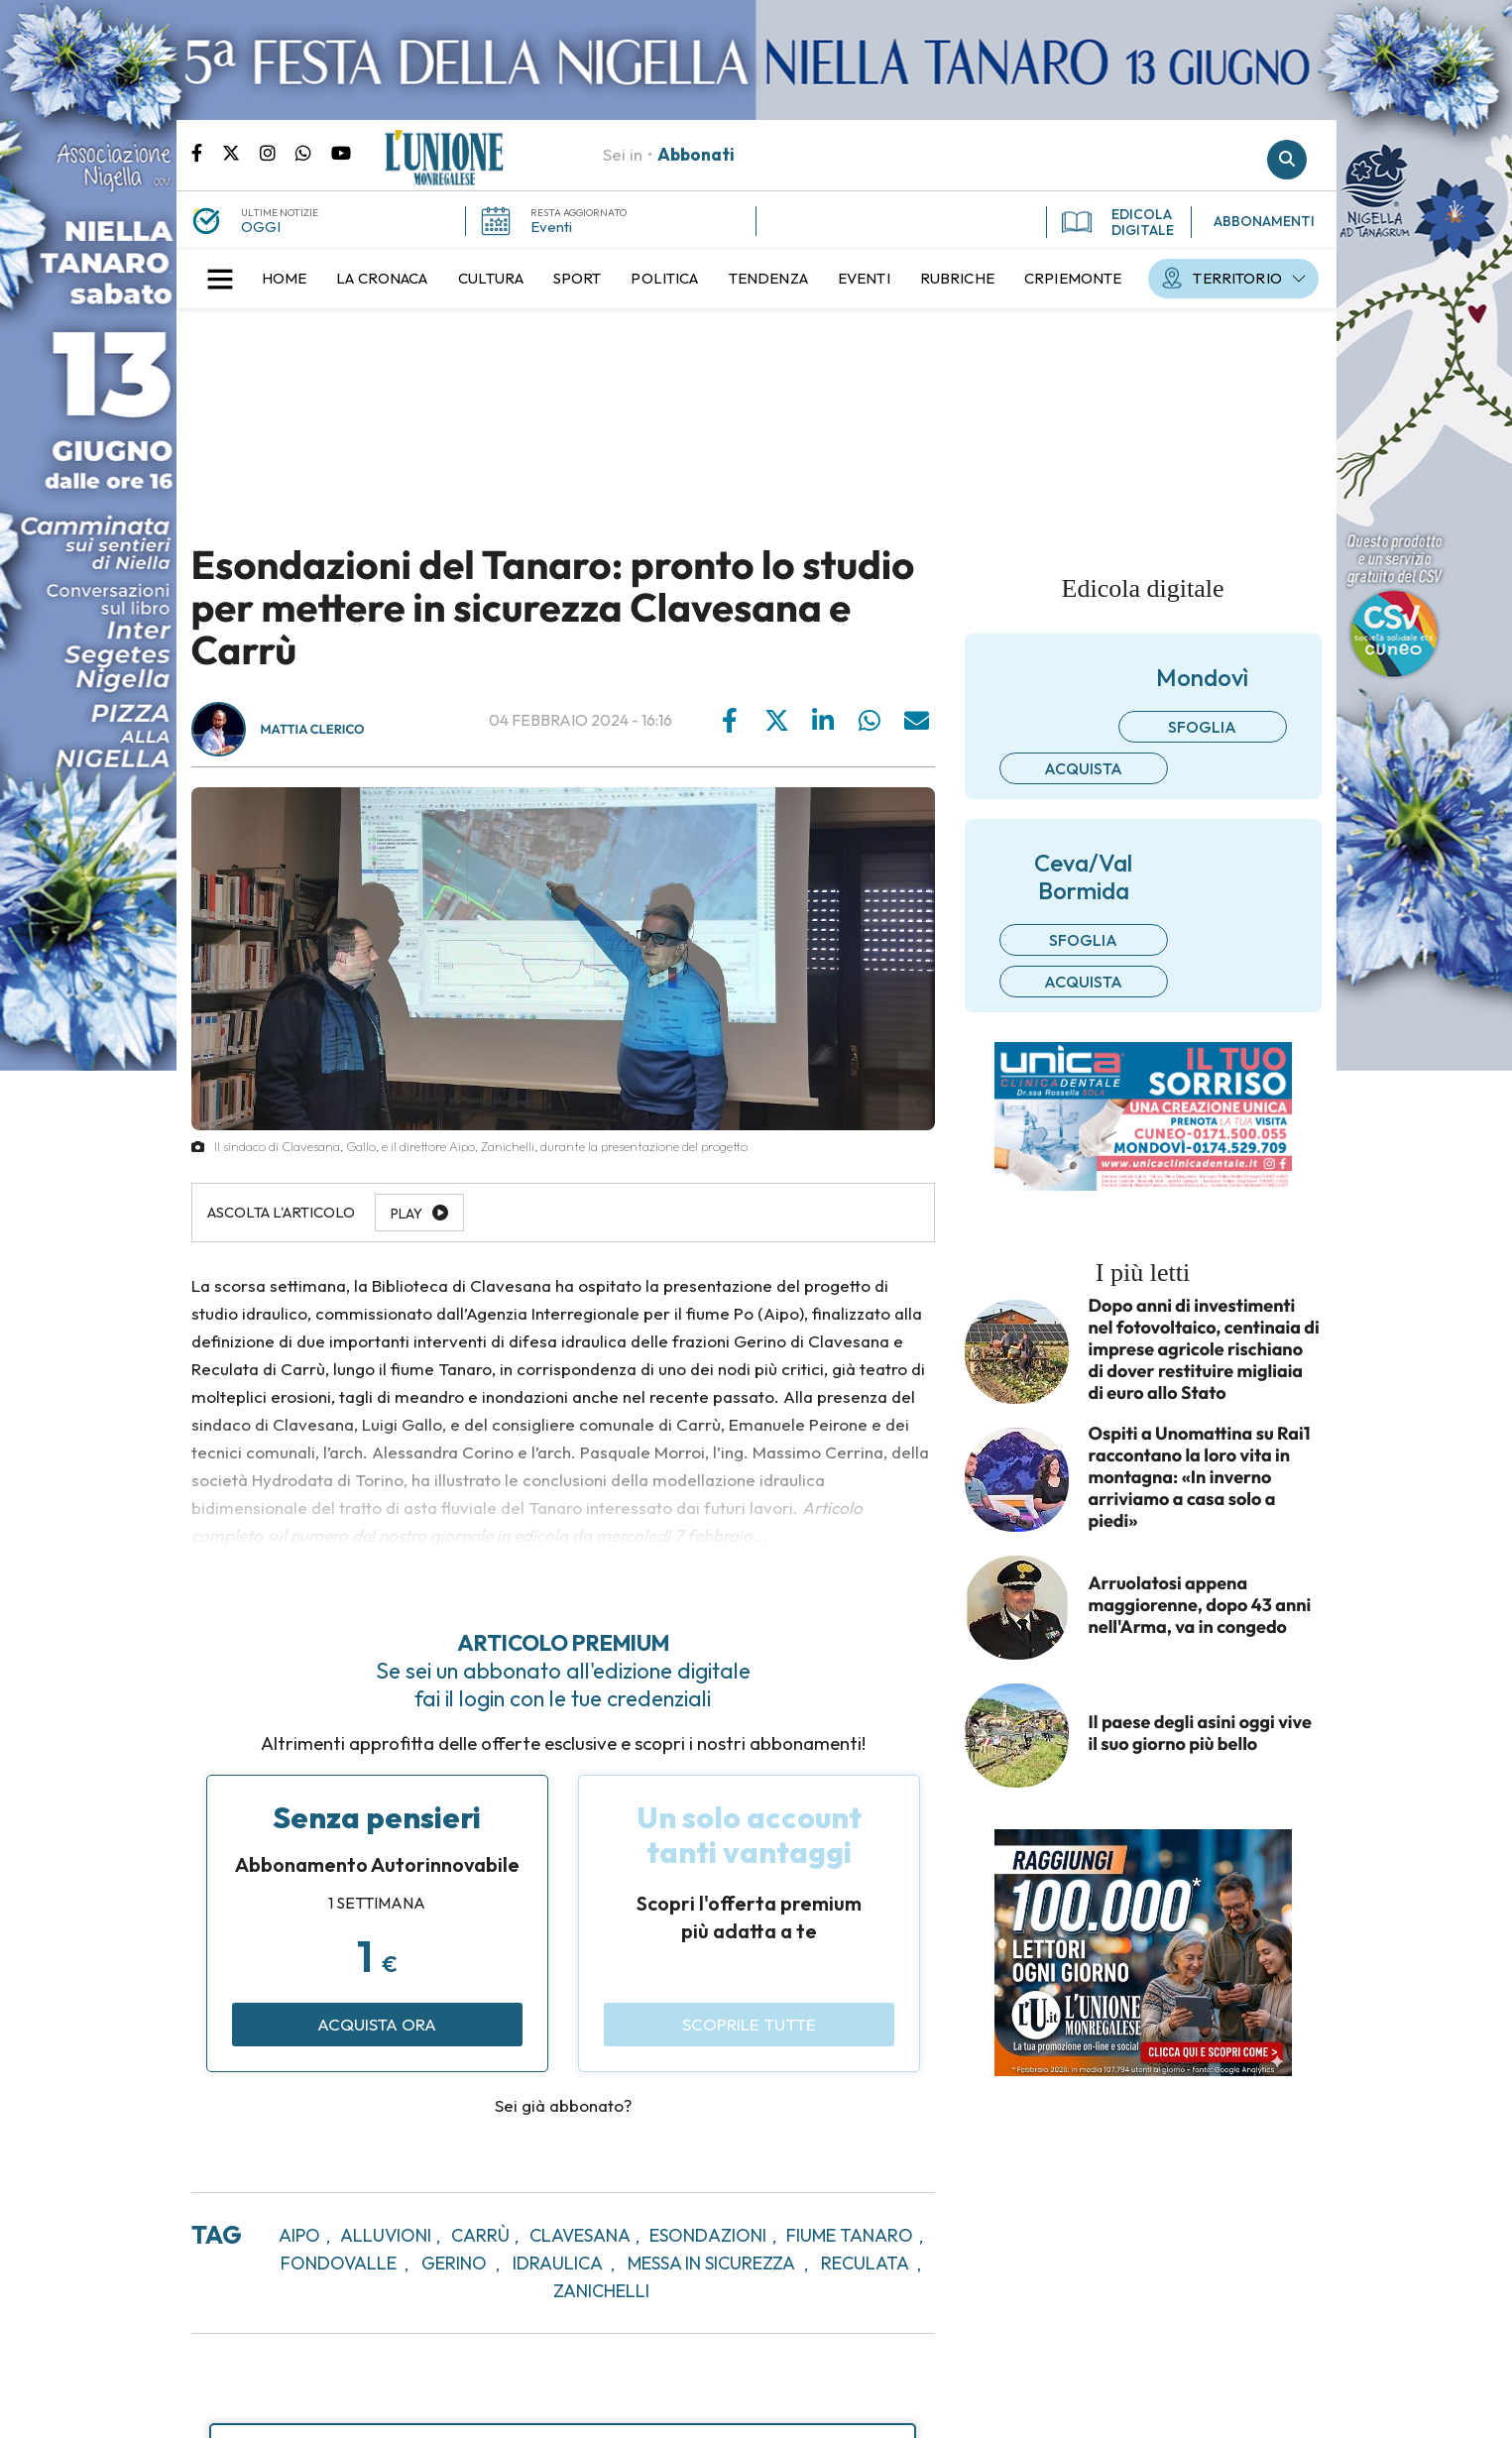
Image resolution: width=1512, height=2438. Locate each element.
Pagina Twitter (241, 152)
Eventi (551, 226)
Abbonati (696, 154)
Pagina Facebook (206, 152)
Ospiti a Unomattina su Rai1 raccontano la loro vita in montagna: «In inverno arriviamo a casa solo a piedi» (1200, 1477)
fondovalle (339, 2263)
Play (406, 1213)
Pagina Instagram (277, 152)
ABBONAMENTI (1264, 221)
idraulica (558, 2263)
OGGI (261, 226)
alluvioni (385, 2235)
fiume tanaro (849, 2235)
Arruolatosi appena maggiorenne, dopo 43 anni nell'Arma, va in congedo (1200, 1605)
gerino (454, 2263)
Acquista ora (376, 2024)
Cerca (1287, 159)
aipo (299, 2235)
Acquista (1083, 768)
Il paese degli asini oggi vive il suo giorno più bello (1200, 1733)
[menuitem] (284, 278)
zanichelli (601, 2290)
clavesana (580, 2235)
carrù (480, 2235)
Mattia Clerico (313, 730)
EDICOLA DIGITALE (1118, 222)
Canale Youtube (341, 152)
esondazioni (707, 2235)
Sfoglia (1202, 727)
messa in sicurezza (711, 2263)
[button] (220, 278)
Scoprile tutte (749, 2024)
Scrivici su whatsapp (313, 152)
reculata (865, 2263)
